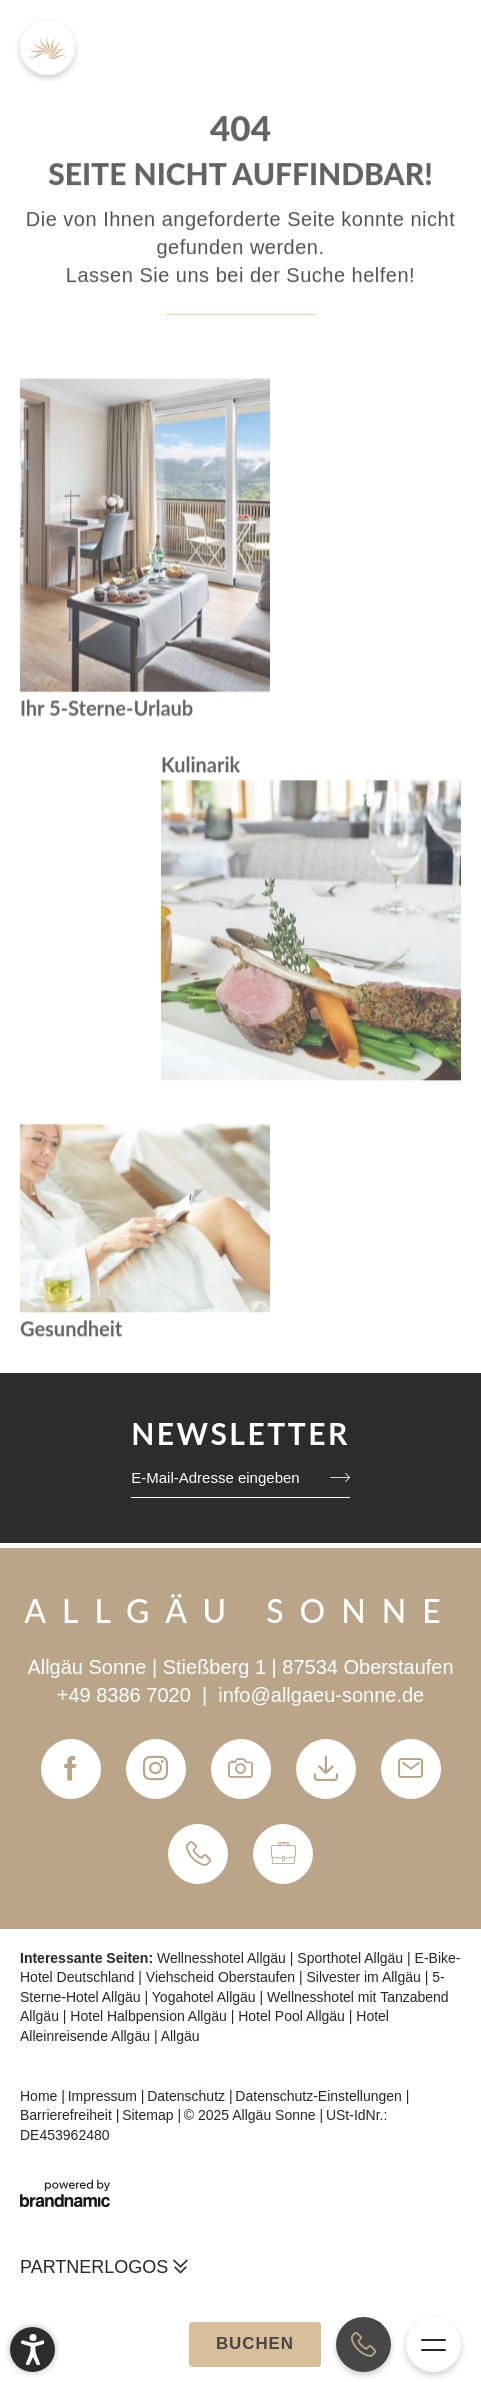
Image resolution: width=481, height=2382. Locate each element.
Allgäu (180, 2036)
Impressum (104, 2096)
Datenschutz (188, 2096)
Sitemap (149, 2115)
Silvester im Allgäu (365, 1977)
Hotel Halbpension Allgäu (150, 2016)
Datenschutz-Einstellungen (320, 2096)
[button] (32, 2349)
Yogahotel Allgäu (206, 1997)
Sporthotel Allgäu (352, 1958)
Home (40, 2096)
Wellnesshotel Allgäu (223, 1958)
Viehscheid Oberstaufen (222, 1977)
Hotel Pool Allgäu (293, 2016)
